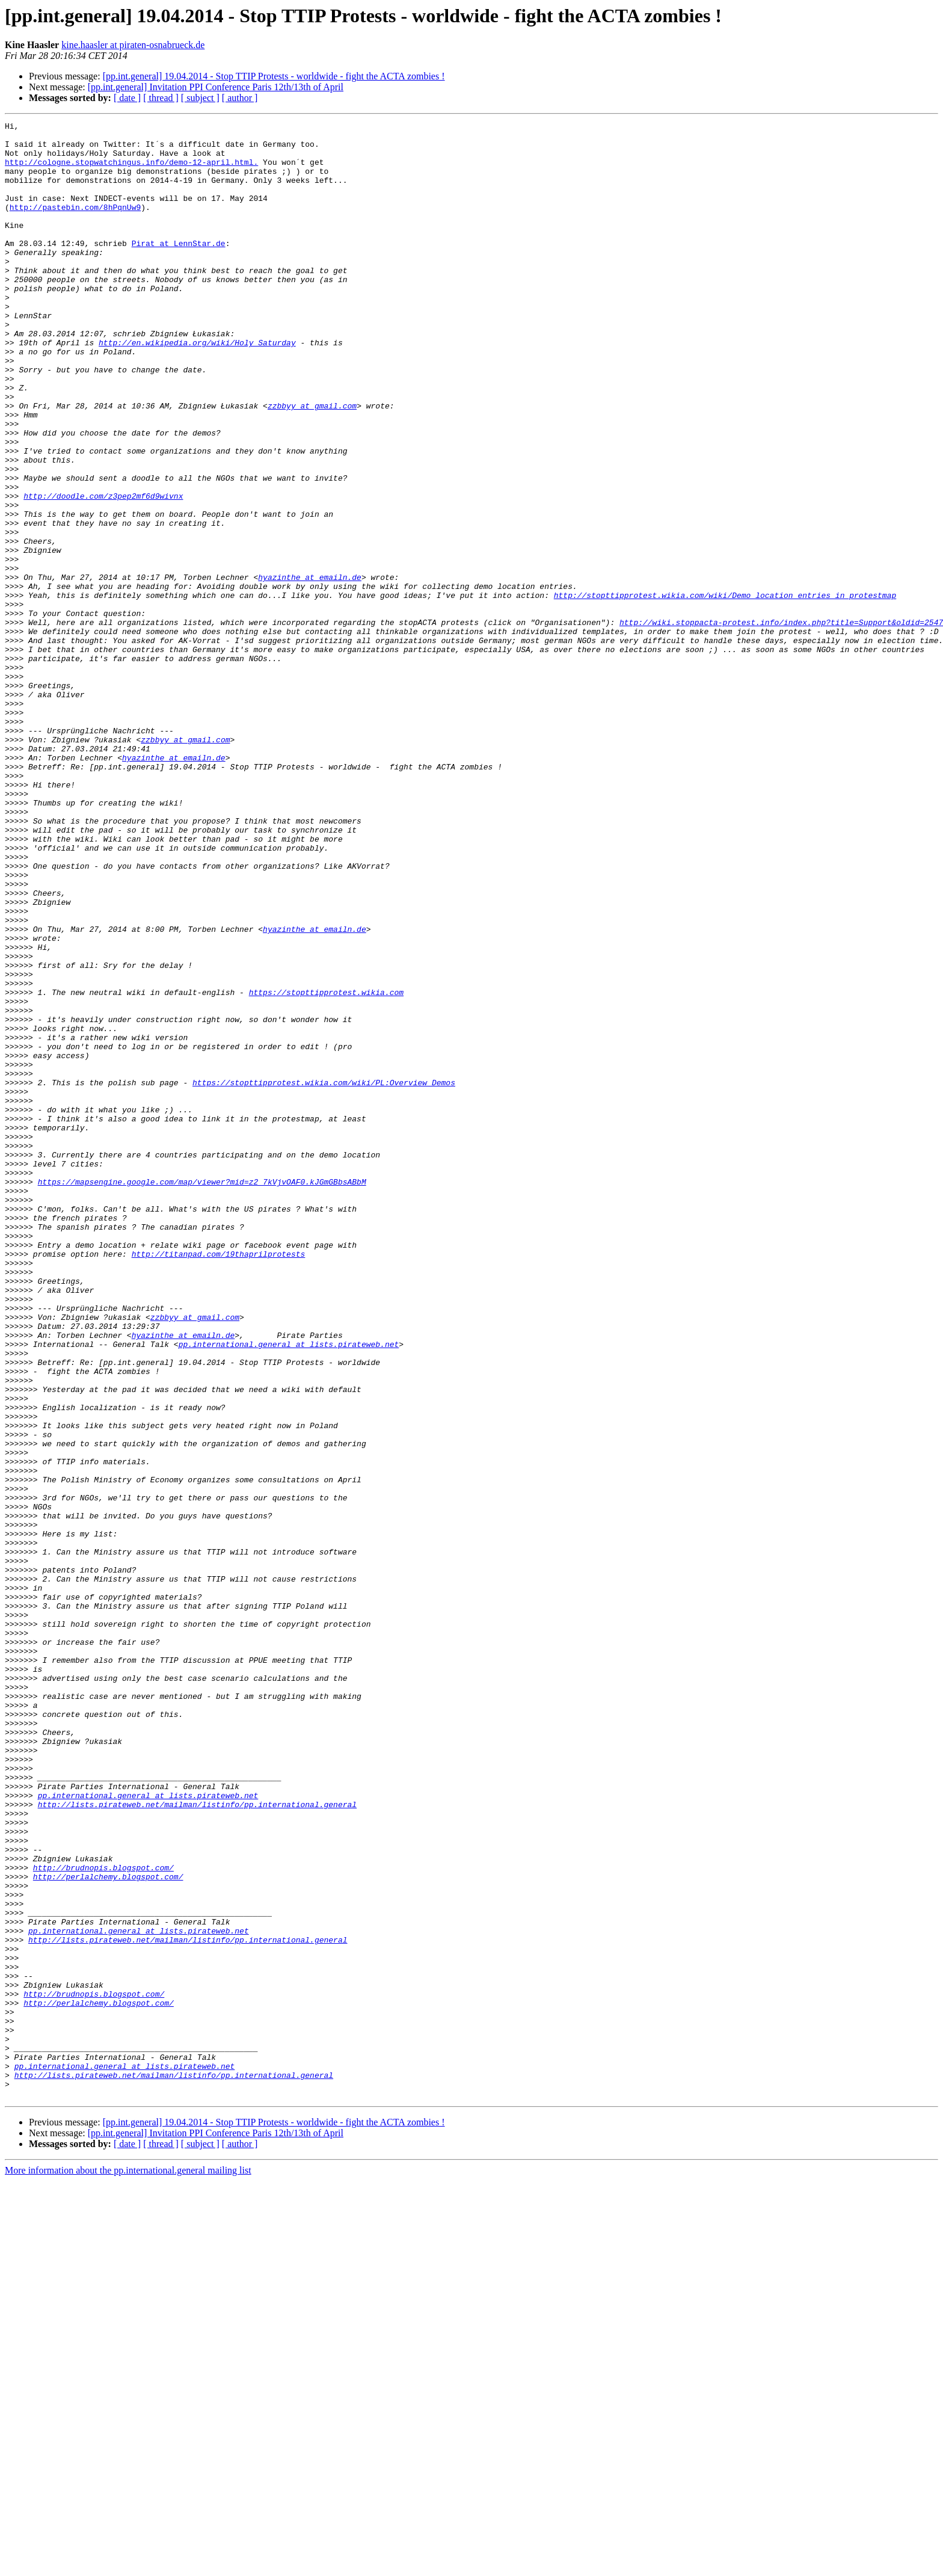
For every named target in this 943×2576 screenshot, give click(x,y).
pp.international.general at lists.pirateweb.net (289, 1589)
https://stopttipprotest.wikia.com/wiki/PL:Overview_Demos (323, 1275)
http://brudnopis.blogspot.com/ (103, 2217)
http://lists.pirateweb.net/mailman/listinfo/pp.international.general (197, 2141)
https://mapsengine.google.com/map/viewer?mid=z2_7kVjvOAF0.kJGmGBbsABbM (202, 1394)
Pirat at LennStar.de (179, 268)
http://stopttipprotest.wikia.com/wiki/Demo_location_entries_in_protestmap (725, 690)
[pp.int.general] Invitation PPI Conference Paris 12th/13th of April (215, 87)
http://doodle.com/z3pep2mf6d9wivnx (103, 571)
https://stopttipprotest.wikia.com (326, 1167)
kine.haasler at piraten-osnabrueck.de (132, 45)
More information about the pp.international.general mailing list (128, 2565)
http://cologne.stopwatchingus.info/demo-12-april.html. (131, 170)
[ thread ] (161, 98)
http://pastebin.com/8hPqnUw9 (75, 225)
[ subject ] (200, 98)
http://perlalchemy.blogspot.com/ (108, 2228)
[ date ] (127, 98)
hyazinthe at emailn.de (309, 669)
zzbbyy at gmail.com (312, 463)
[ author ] (240, 98)
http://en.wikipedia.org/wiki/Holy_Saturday (197, 387)
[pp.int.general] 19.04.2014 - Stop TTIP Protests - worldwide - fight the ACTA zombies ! (274, 76)
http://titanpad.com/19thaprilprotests (219, 1481)
